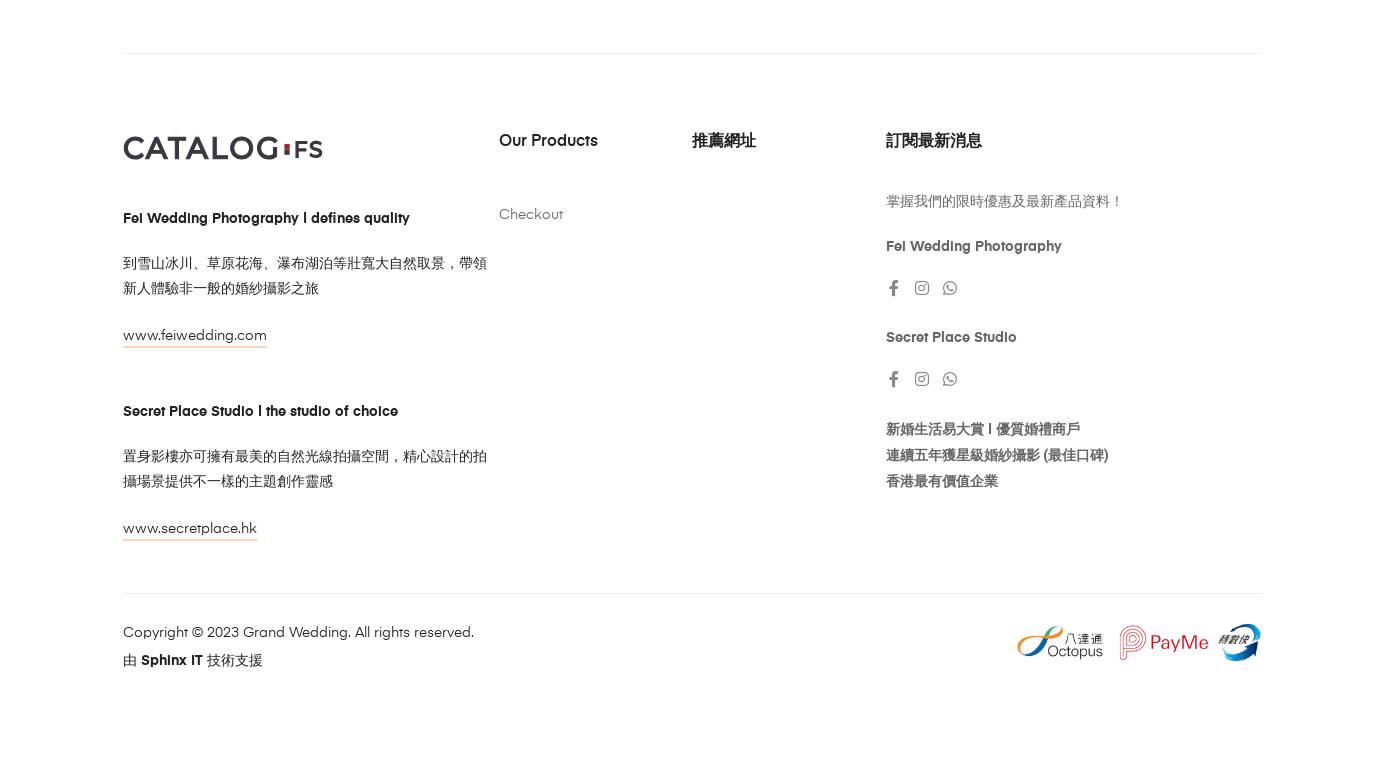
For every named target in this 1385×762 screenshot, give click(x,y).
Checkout (531, 215)
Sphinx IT (172, 661)
